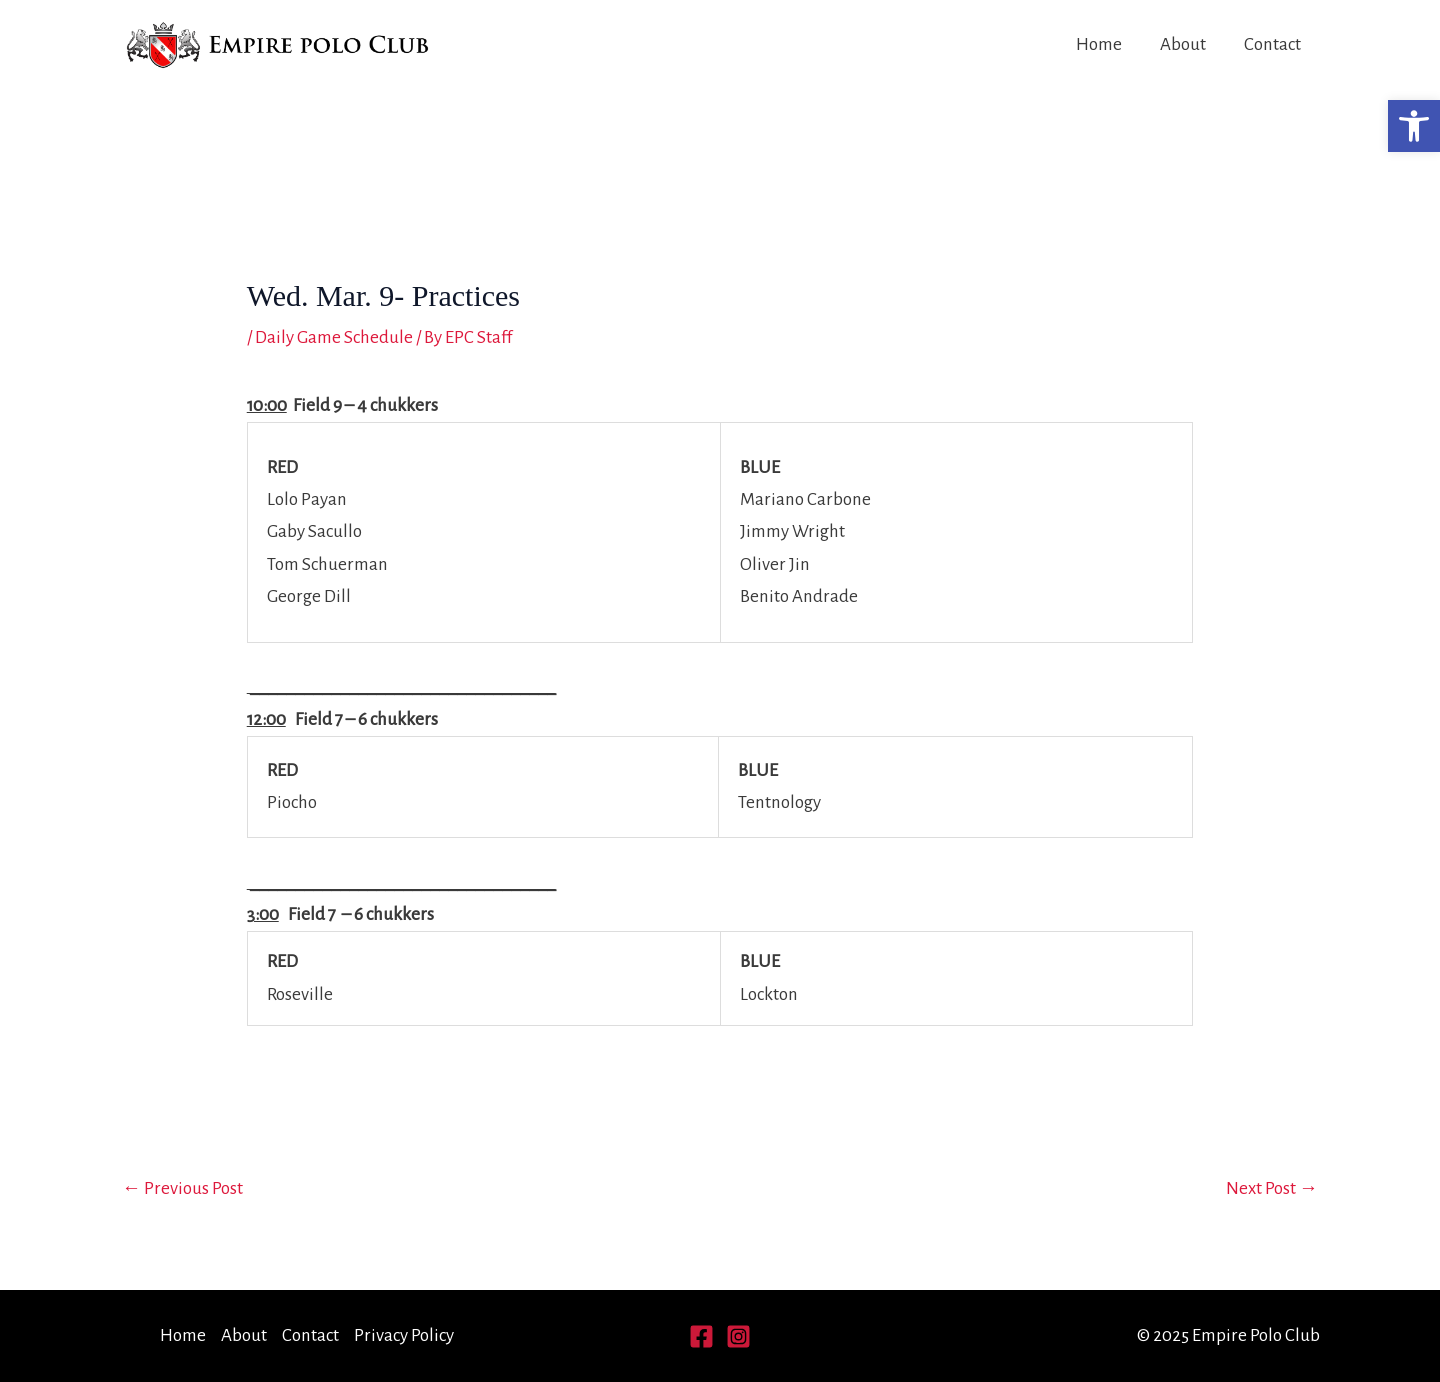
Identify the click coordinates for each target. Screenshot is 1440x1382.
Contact (1272, 44)
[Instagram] (738, 1336)
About (1183, 44)
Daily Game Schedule (334, 337)
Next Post (1272, 1188)
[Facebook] (701, 1336)
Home (1099, 44)
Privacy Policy (404, 1335)
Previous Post (182, 1188)
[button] (1414, 126)
